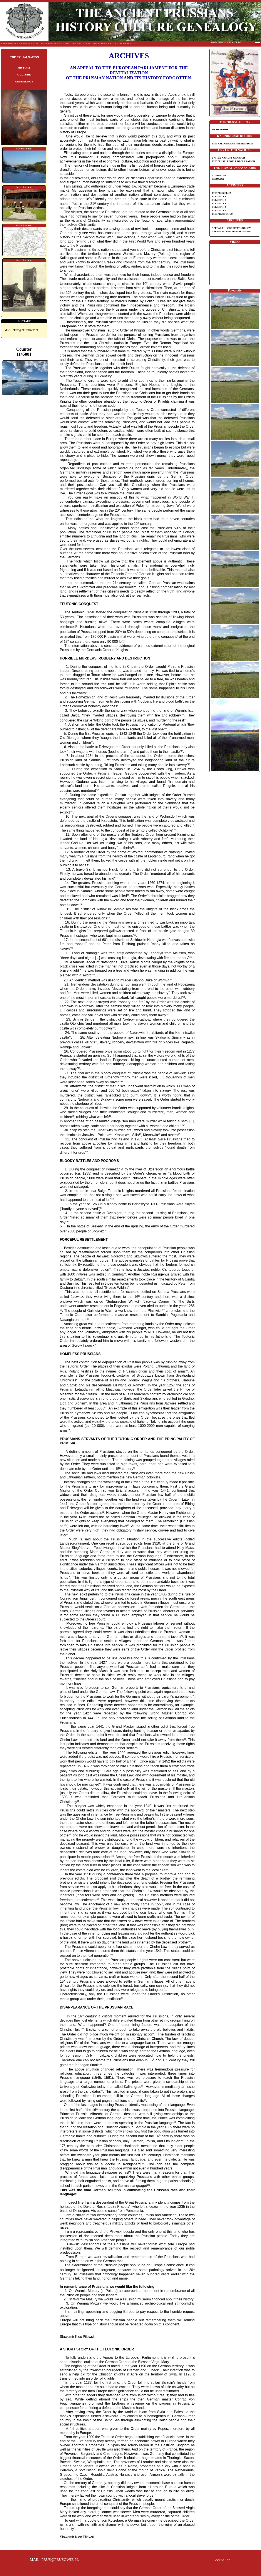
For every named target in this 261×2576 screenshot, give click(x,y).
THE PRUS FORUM (222, 214)
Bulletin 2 (219, 200)
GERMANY (218, 178)
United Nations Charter (228, 157)
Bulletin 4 (219, 207)
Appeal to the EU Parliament (232, 231)
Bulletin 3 (219, 203)
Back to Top (221, 2560)
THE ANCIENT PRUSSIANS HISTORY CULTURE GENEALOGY (105, 43)
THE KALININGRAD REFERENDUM (232, 143)
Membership (220, 129)
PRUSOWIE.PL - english (55, 43)
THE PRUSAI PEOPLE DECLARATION (233, 161)
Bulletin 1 (219, 196)
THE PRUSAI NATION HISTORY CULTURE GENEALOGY (24, 69)
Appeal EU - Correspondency (231, 228)
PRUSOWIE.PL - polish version (19, 43)
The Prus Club (221, 193)
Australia (219, 175)
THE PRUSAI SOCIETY (235, 122)
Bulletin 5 (219, 210)
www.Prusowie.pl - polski (226, 42)
